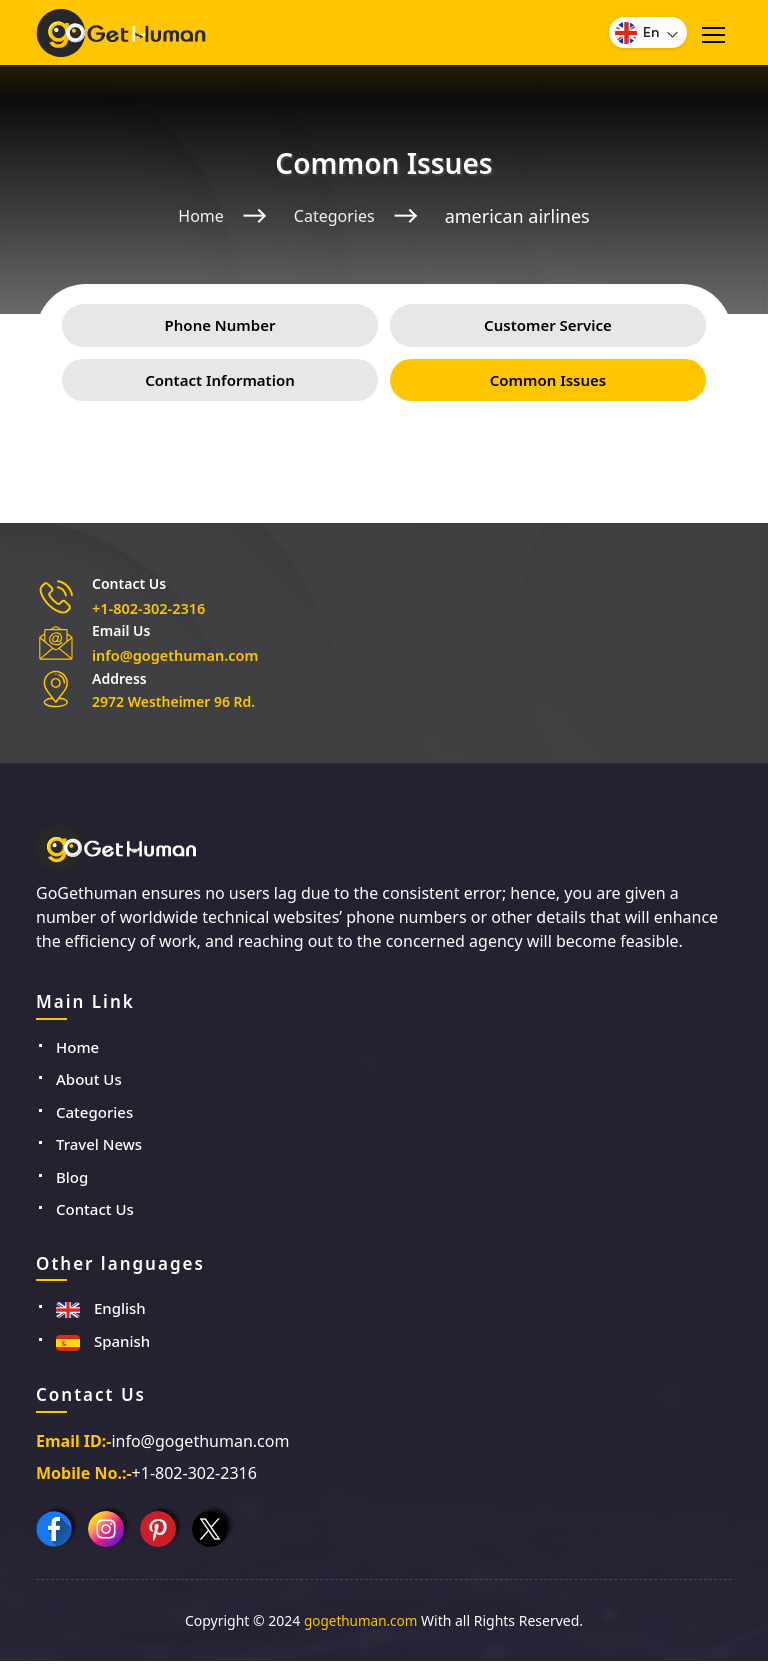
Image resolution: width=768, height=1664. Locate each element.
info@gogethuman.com (172, 658)
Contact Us (95, 1212)
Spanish (103, 1344)
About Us (89, 1082)
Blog (72, 1180)
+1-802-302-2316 (147, 611)
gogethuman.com (361, 1623)
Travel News (99, 1147)
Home (195, 216)
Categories (337, 216)
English (101, 1311)
